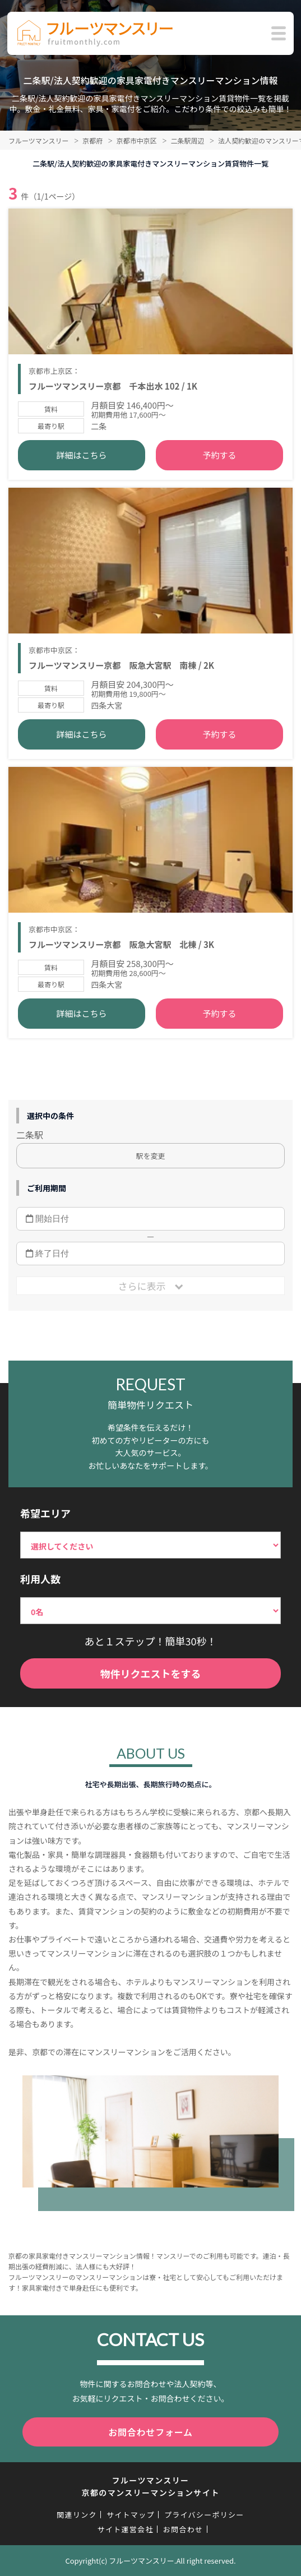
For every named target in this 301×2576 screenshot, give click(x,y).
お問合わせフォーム (150, 2432)
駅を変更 (150, 1155)
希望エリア (45, 1513)
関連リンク (77, 2514)
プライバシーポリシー (204, 2514)
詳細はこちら (82, 455)
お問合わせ (183, 2529)
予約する (219, 455)
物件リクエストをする (150, 1673)
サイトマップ (130, 2514)
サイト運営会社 (126, 2529)
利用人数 (40, 1578)
